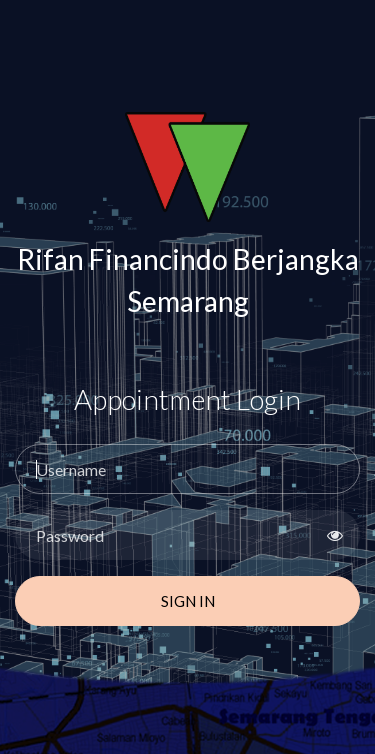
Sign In (188, 601)
